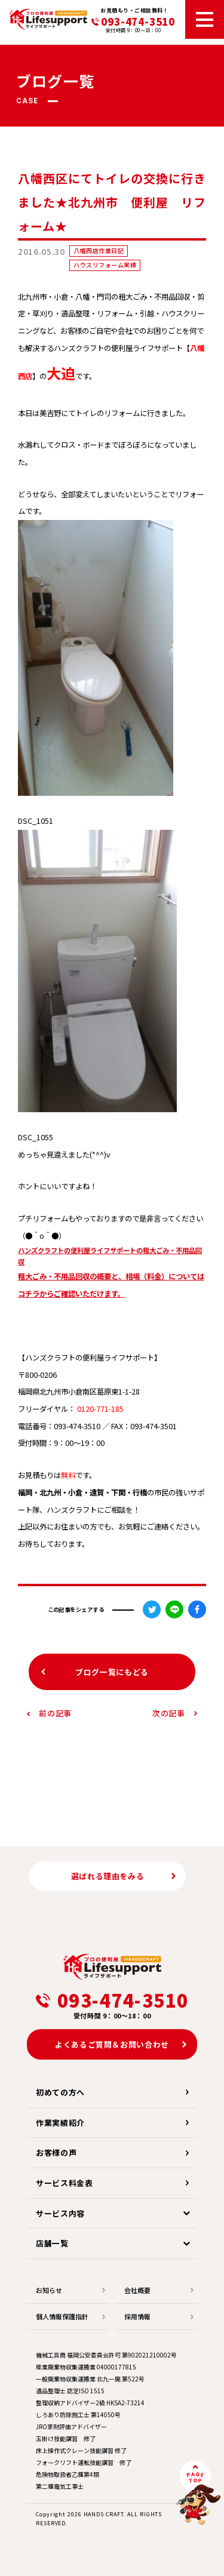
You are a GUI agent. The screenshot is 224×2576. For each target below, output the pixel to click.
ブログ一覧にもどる (112, 1672)
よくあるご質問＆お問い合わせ (112, 2044)
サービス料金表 (64, 2183)
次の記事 (168, 1713)
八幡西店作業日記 (98, 250)
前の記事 (55, 1713)
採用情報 (137, 2316)
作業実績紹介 (60, 2122)
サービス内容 (60, 2213)
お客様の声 (56, 2152)
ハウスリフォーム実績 (104, 264)
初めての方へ (60, 2092)
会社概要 (137, 2290)
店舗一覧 (52, 2243)
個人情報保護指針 (62, 2316)
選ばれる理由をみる (108, 1876)
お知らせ (49, 2290)
